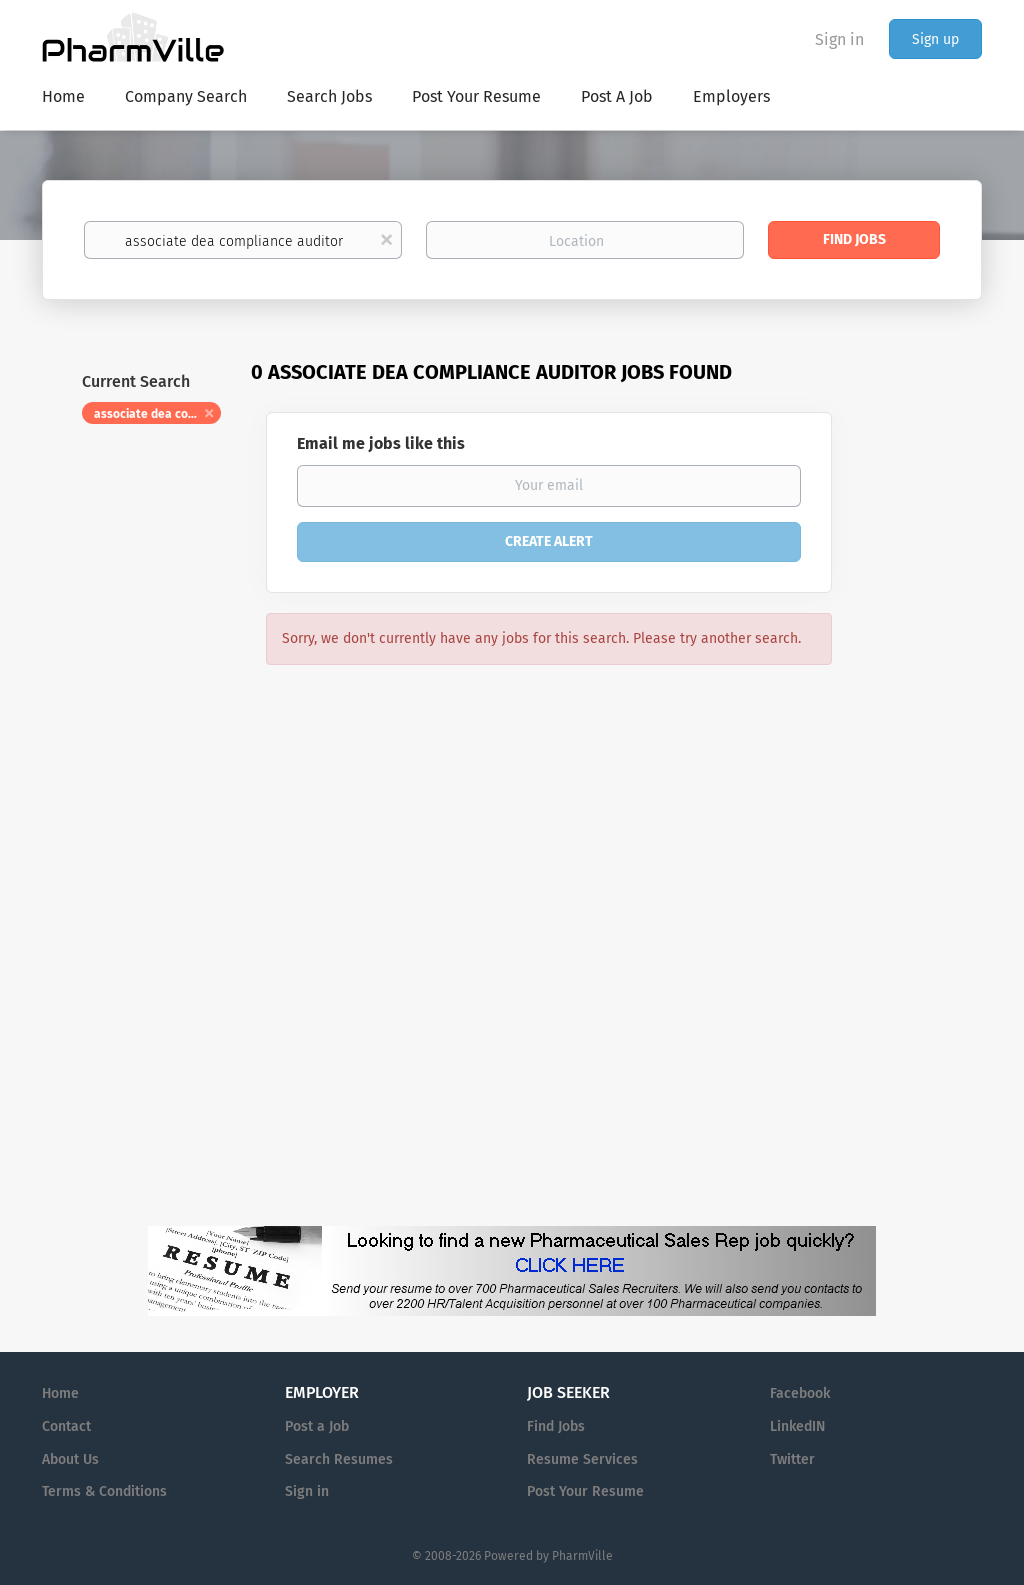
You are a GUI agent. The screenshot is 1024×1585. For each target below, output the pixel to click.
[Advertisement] (926, 745)
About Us (70, 1459)
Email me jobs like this (381, 443)
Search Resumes (339, 1459)
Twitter (792, 1459)
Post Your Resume (585, 1491)
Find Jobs (854, 239)
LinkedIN (797, 1426)
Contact (66, 1426)
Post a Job (317, 1426)
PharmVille (582, 1556)
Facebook (800, 1393)
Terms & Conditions (104, 1491)
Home (60, 1393)
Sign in (839, 39)
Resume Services (582, 1459)
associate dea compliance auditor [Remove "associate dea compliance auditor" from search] (157, 414)
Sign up (935, 39)
